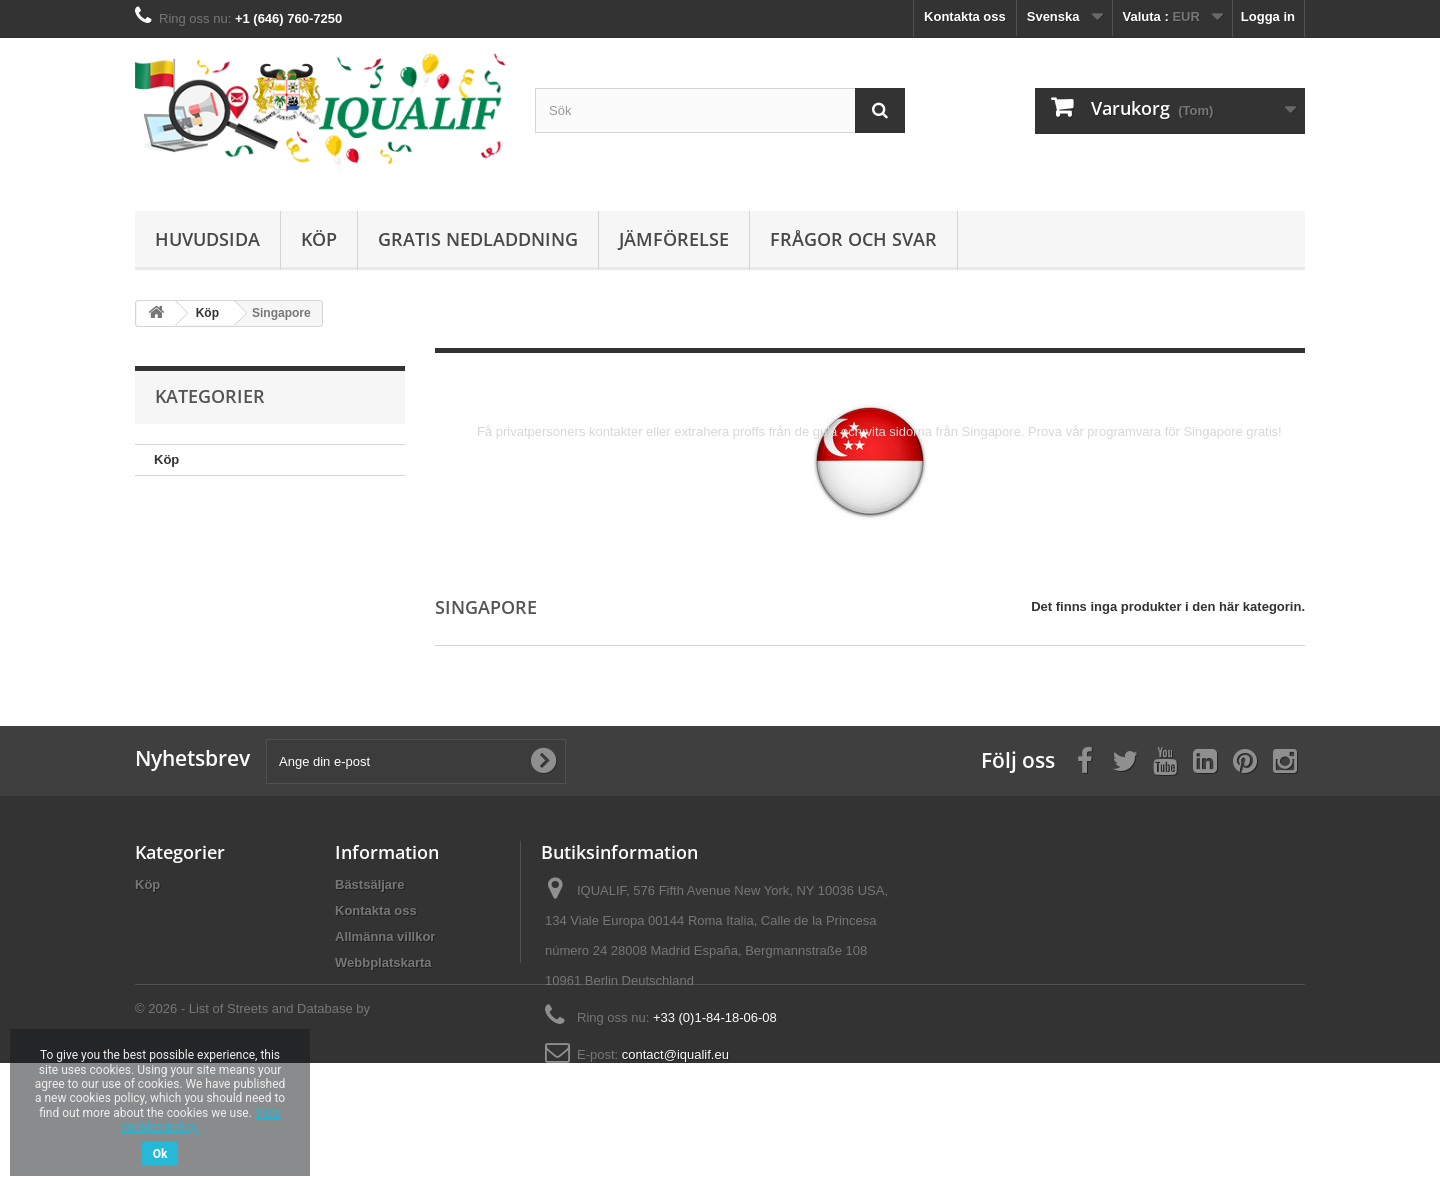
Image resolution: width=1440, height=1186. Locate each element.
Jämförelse (674, 239)
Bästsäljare (369, 884)
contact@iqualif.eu (675, 1054)
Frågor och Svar (853, 239)
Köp (319, 239)
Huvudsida (207, 239)
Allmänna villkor (385, 936)
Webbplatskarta (383, 962)
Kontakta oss (965, 16)
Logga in (1268, 16)
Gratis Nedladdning (478, 239)
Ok (160, 1154)
